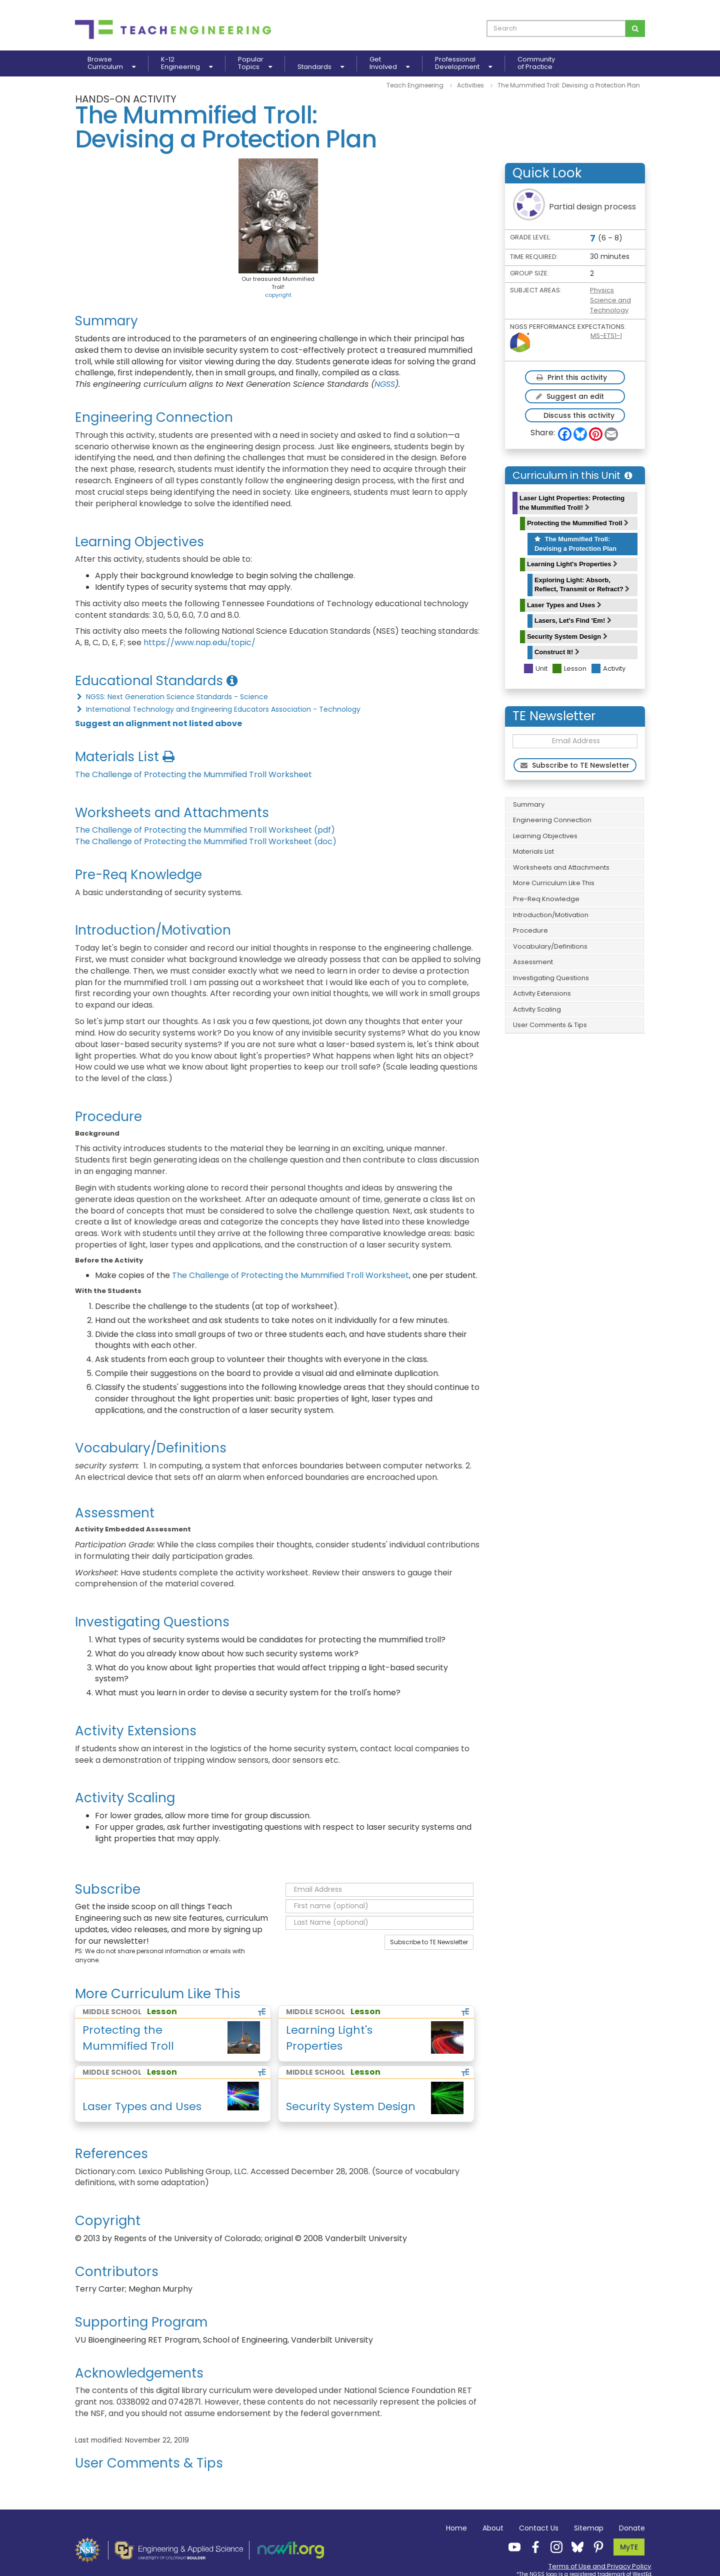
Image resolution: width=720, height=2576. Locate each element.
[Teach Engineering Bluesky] (574, 2547)
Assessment (533, 962)
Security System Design (567, 636)
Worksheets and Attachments (561, 867)
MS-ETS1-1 (606, 335)
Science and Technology (610, 305)
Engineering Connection (552, 820)
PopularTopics (255, 63)
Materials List (533, 851)
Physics (602, 290)
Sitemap (589, 2528)
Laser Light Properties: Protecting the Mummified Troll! (572, 502)
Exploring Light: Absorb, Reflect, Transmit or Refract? (582, 584)
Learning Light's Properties (572, 564)
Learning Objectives (545, 836)
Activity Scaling (537, 1009)
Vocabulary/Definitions (550, 946)
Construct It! (557, 652)
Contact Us (538, 2528)
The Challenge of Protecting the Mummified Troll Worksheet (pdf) (205, 830)
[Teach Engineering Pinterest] (595, 2547)
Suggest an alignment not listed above (158, 723)
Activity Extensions (542, 993)
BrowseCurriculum (112, 63)
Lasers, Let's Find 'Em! (573, 620)
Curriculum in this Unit (572, 475)
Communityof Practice (536, 63)
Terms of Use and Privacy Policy (599, 2566)
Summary (528, 804)
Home (456, 2528)
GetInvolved (390, 63)
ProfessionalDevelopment (463, 63)
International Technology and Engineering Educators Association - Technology (217, 709)
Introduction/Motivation (550, 915)
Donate (632, 2528)
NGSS (384, 384)
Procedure (530, 930)
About (493, 2528)
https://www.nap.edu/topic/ (200, 642)
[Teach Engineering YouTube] (511, 2547)
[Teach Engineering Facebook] (532, 2547)
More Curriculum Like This (553, 883)
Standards (321, 66)
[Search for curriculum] (635, 28)
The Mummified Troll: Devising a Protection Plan (575, 543)
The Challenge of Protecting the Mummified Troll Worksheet (193, 774)
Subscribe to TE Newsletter (429, 1942)
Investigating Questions (551, 978)
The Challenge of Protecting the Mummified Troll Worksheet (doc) (205, 841)
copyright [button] (278, 295)
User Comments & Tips (550, 1025)
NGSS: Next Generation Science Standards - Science (171, 697)
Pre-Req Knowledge (546, 899)
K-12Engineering (186, 63)
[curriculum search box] (556, 28)
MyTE (629, 2547)
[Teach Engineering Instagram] (553, 2547)
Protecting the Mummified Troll (577, 523)
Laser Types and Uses (564, 605)
